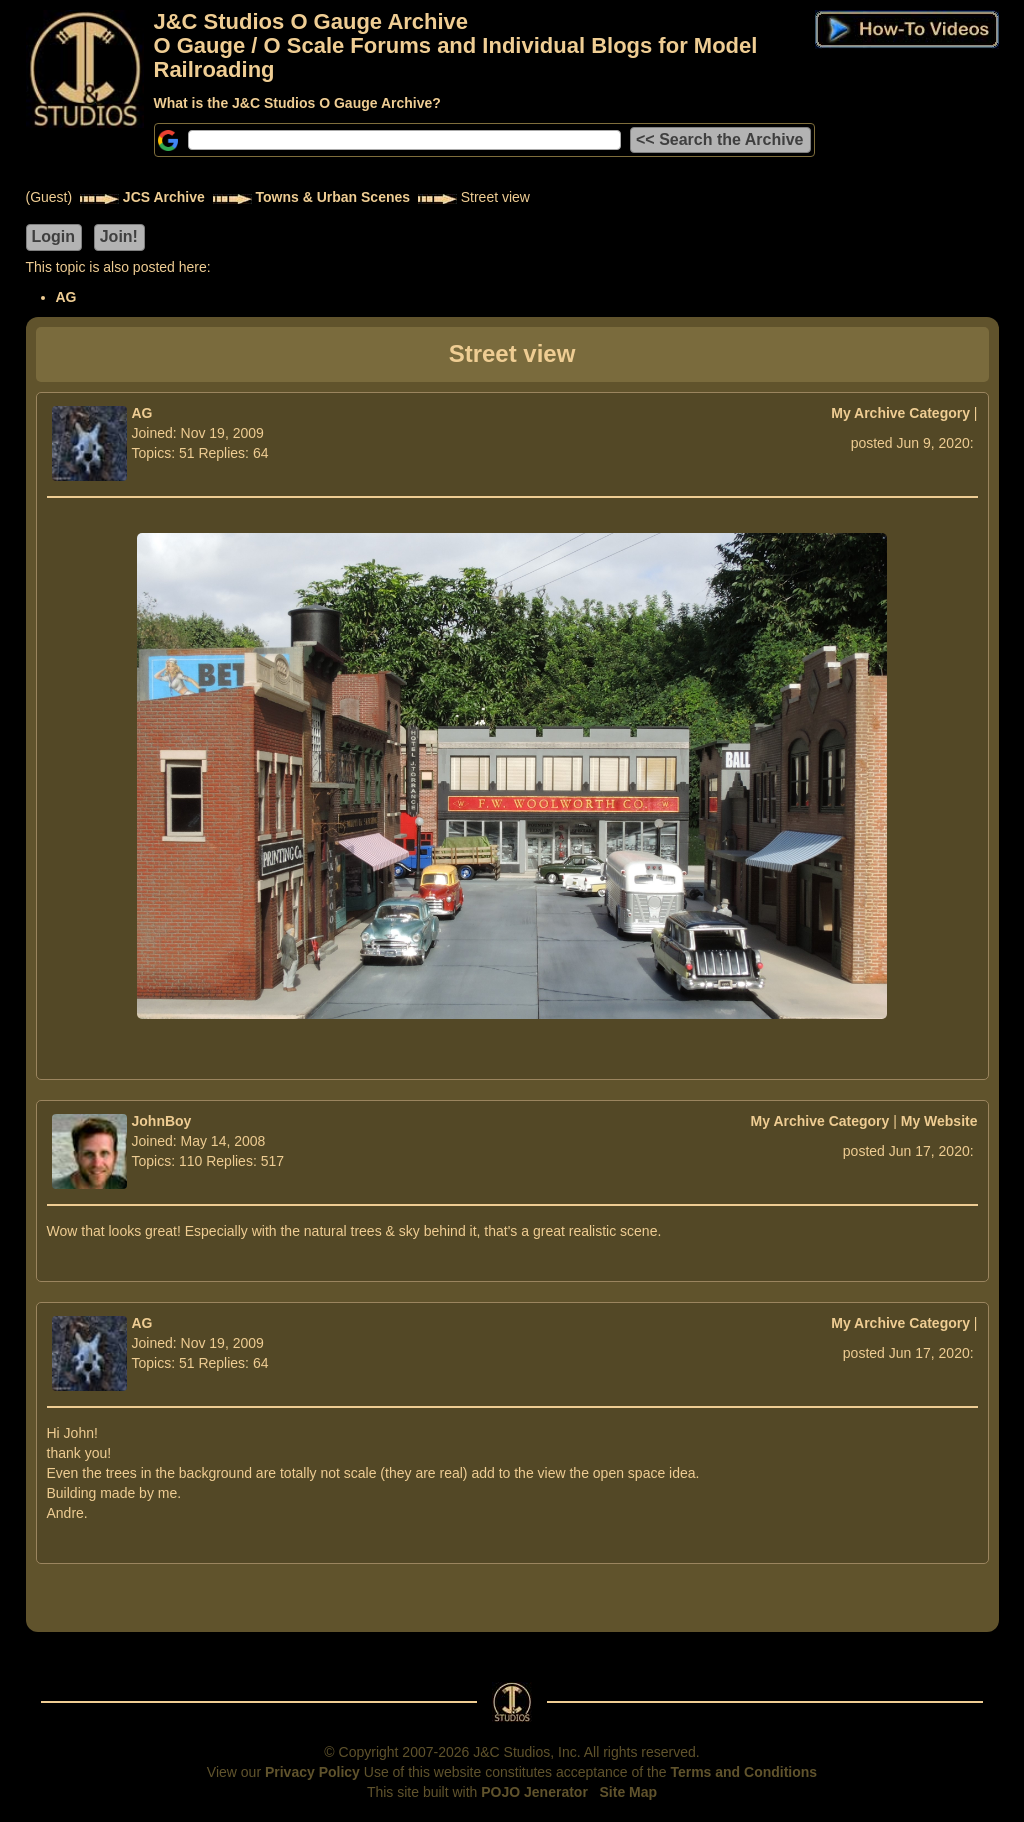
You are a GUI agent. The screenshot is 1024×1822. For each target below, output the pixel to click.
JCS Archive (164, 197)
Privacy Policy (312, 1772)
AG (66, 297)
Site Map (629, 1792)
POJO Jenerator (534, 1792)
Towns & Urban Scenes (333, 197)
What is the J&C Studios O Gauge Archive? (297, 103)
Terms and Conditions (743, 1772)
